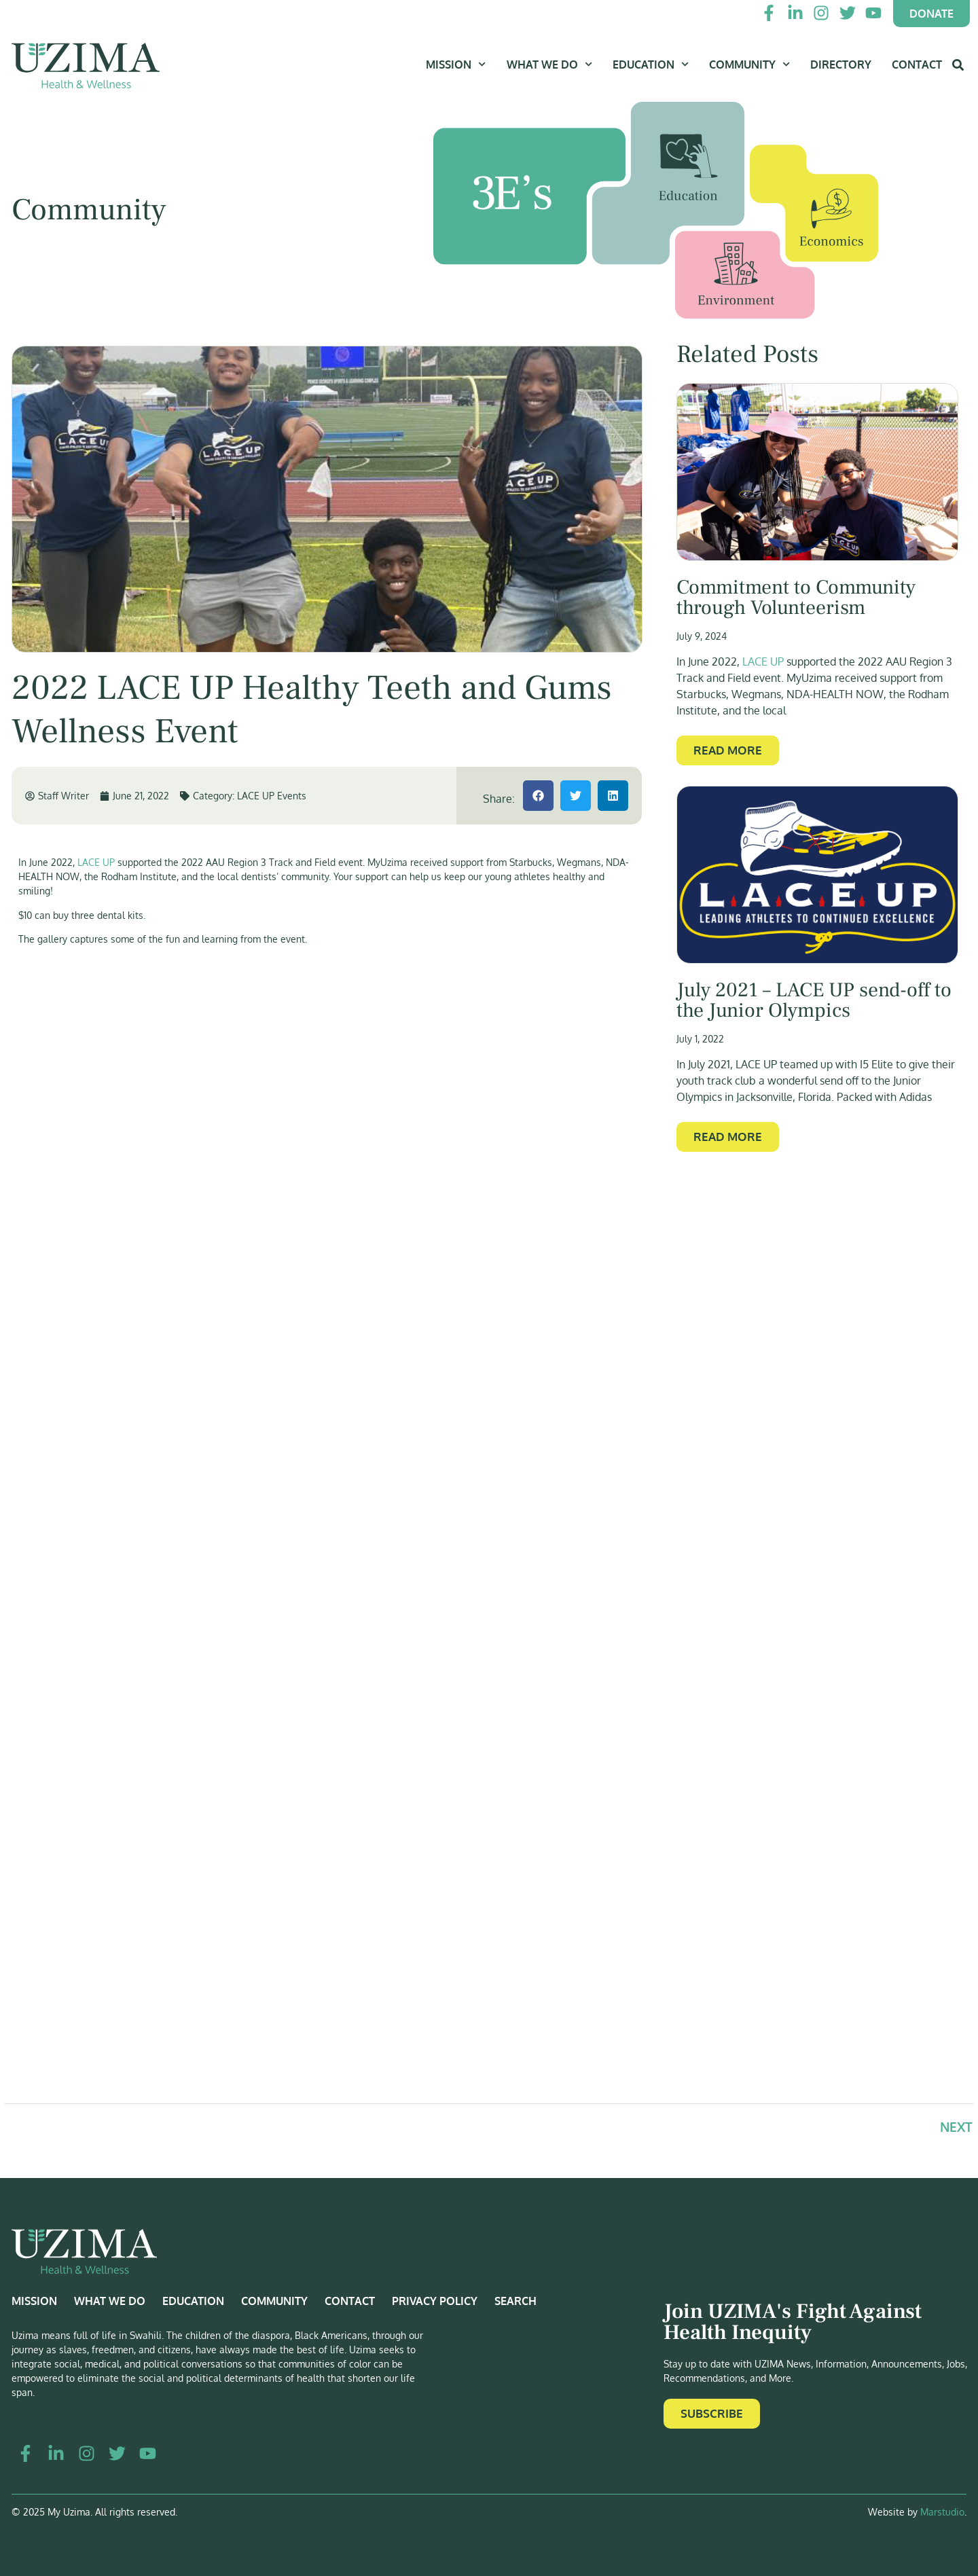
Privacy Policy (434, 2301)
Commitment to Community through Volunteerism (796, 598)
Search (515, 2301)
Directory (840, 64)
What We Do (549, 64)
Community (749, 64)
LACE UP (96, 862)
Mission (456, 64)
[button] (538, 795)
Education (651, 64)
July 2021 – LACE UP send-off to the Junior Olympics (814, 1000)
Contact (917, 64)
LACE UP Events (271, 795)
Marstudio (942, 2512)
